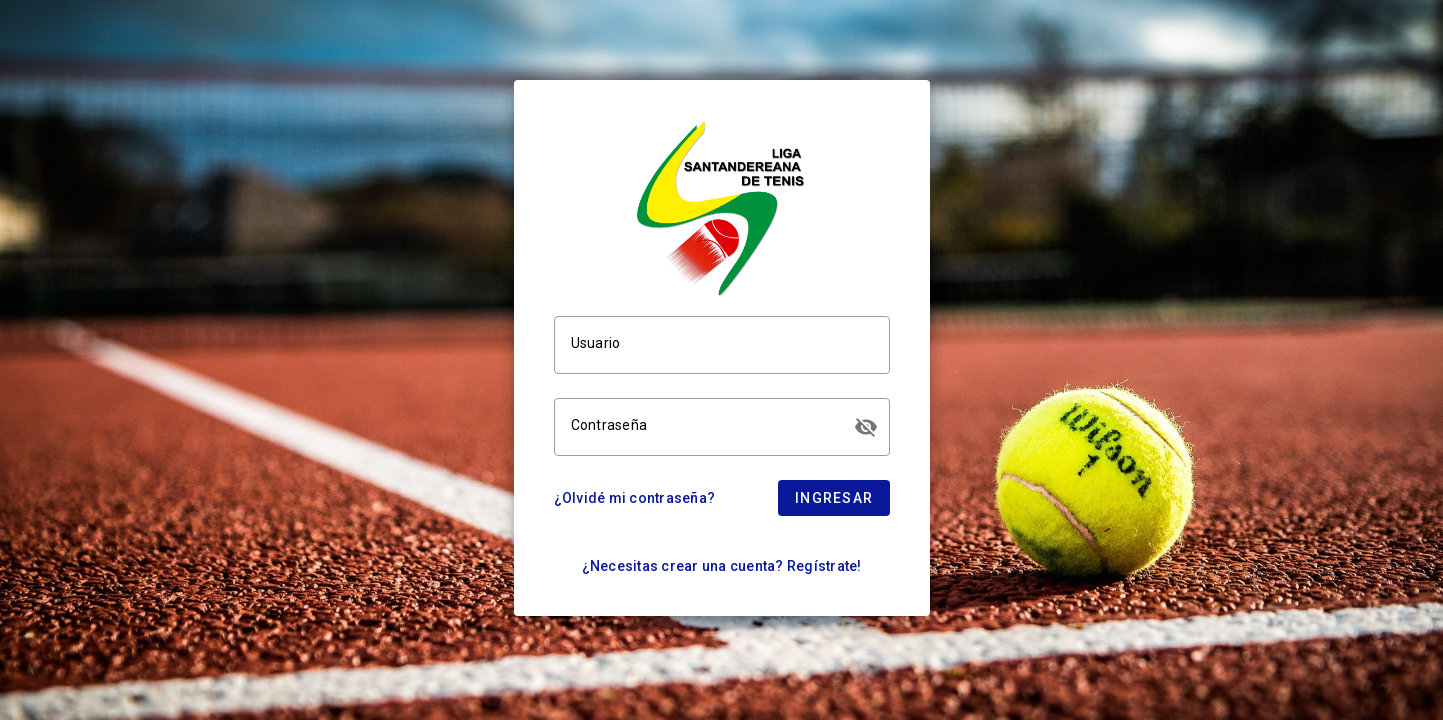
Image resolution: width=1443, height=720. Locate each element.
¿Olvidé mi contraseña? (635, 498)
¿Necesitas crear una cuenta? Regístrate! (722, 566)
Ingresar (834, 498)
